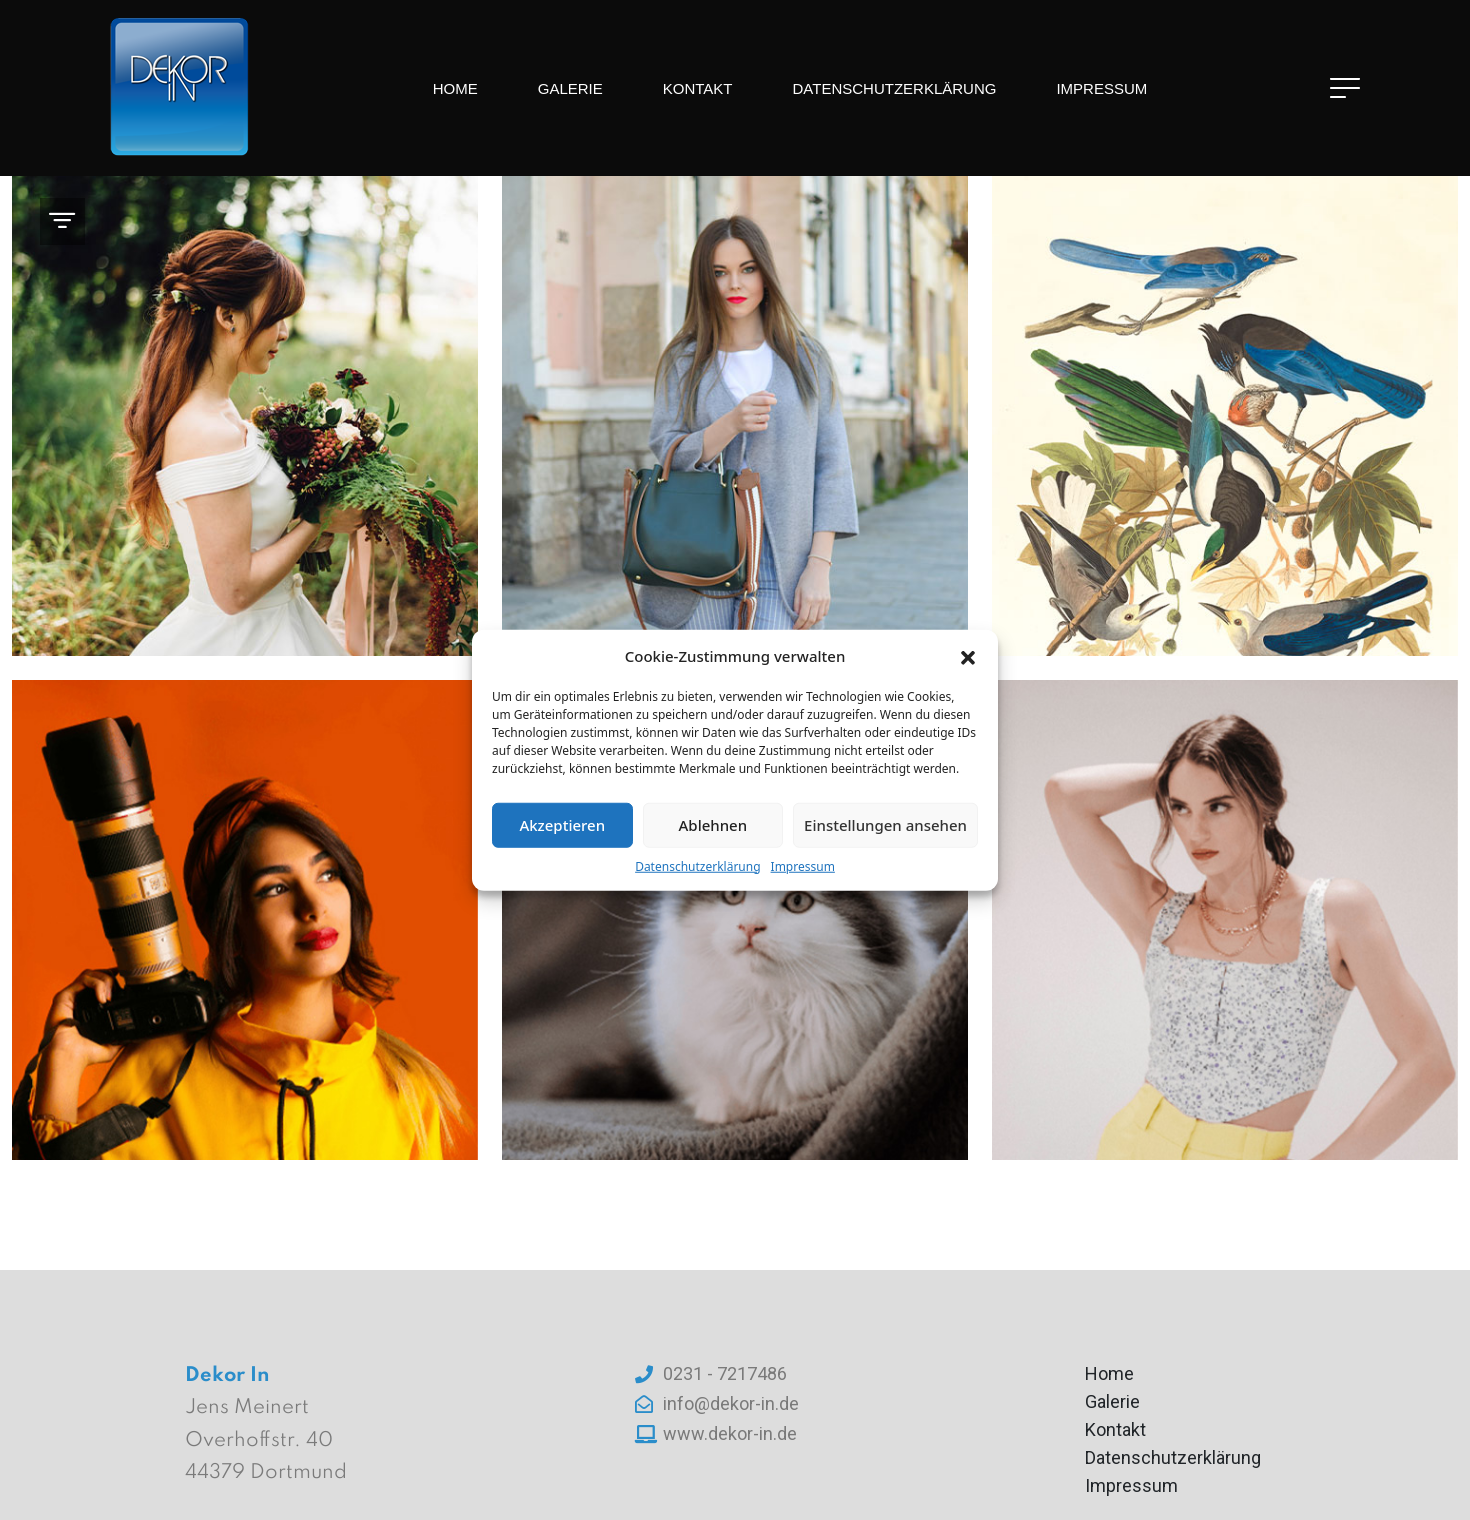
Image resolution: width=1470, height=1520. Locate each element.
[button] (968, 656)
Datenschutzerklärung (697, 865)
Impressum (803, 865)
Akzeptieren (562, 825)
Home (455, 88)
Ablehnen (713, 825)
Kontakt (698, 88)
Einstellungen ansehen (885, 825)
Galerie (570, 88)
